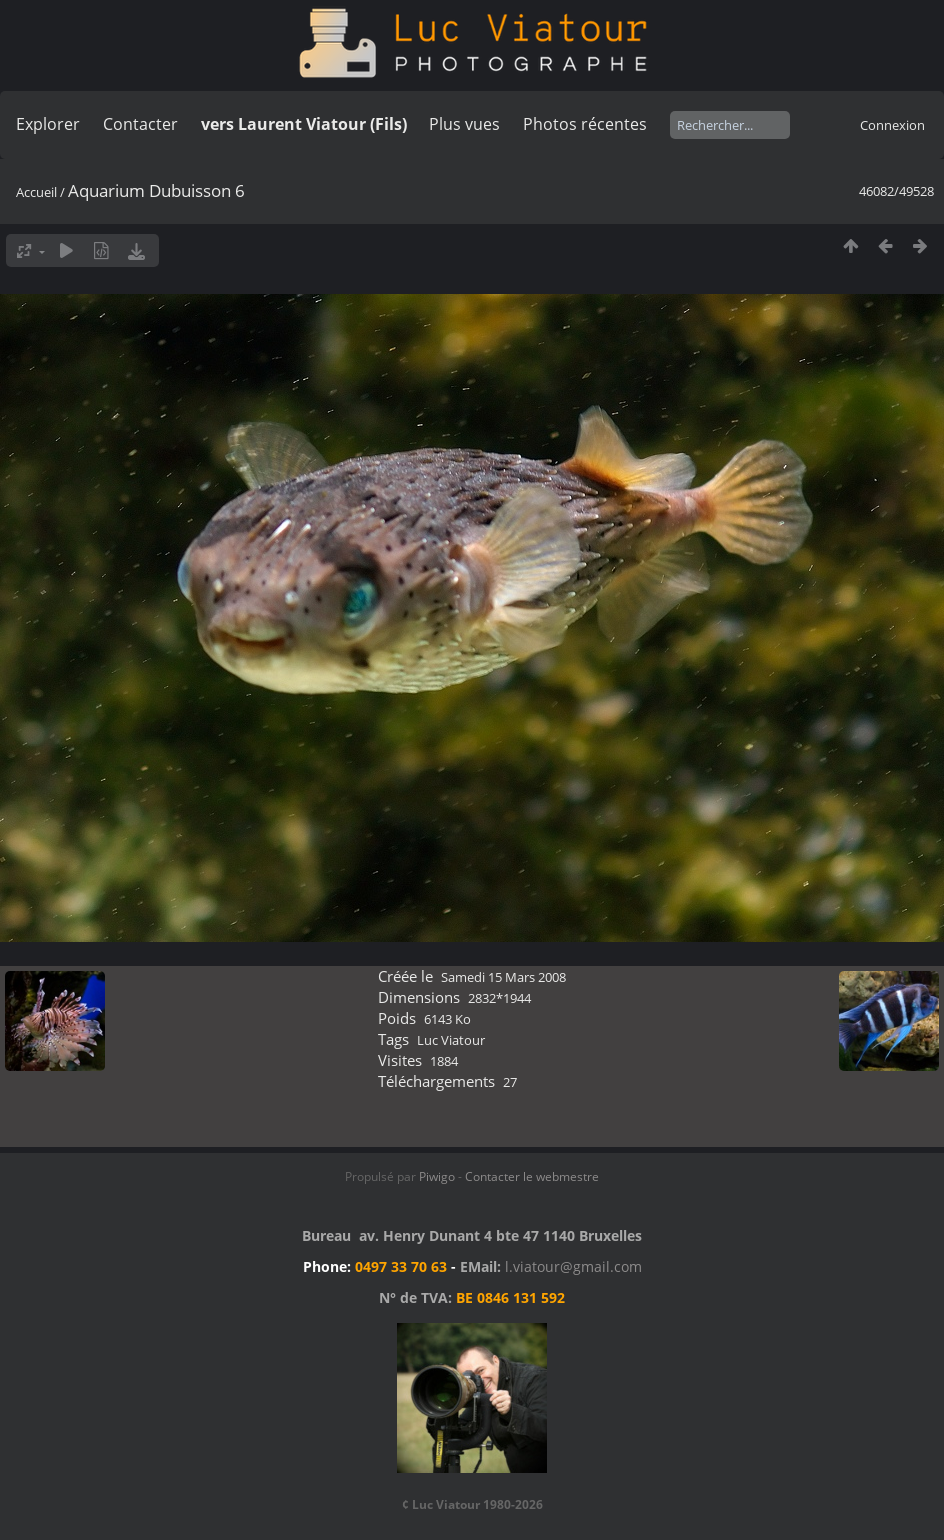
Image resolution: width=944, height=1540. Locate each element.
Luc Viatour (451, 1040)
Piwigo (437, 1176)
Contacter (140, 124)
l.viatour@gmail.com (573, 1266)
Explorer (48, 124)
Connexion (892, 125)
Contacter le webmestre (532, 1176)
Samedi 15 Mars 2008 (503, 977)
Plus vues (464, 124)
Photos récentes (585, 124)
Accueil (36, 192)
